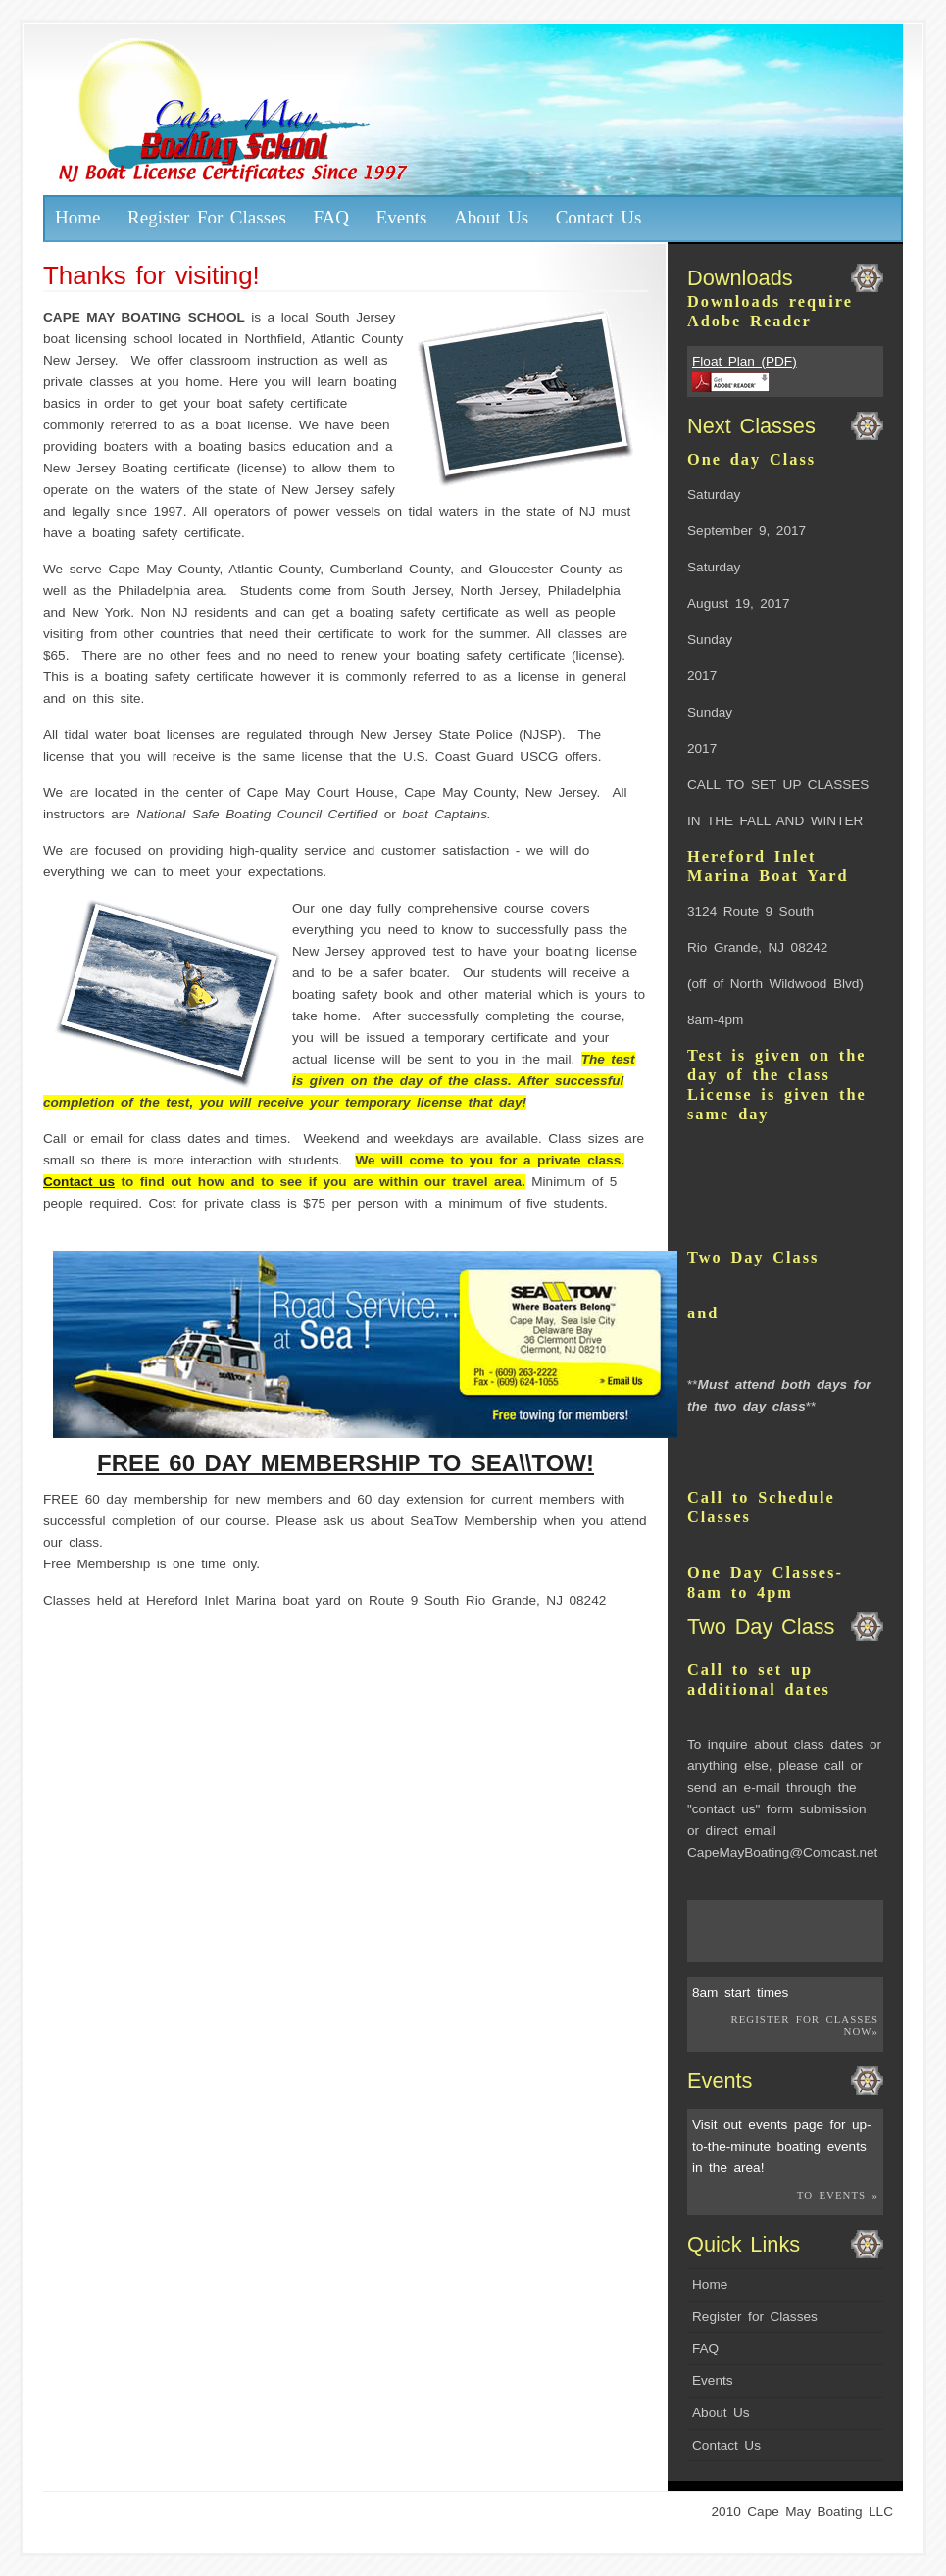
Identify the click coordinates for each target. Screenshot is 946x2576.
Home (78, 217)
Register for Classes (755, 2316)
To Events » (837, 2195)
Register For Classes (206, 217)
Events (401, 217)
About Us (491, 217)
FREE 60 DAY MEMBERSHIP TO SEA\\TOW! (345, 1463)
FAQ (331, 217)
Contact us (79, 1181)
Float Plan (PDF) (744, 361)
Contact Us (599, 217)
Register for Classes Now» (804, 2025)
